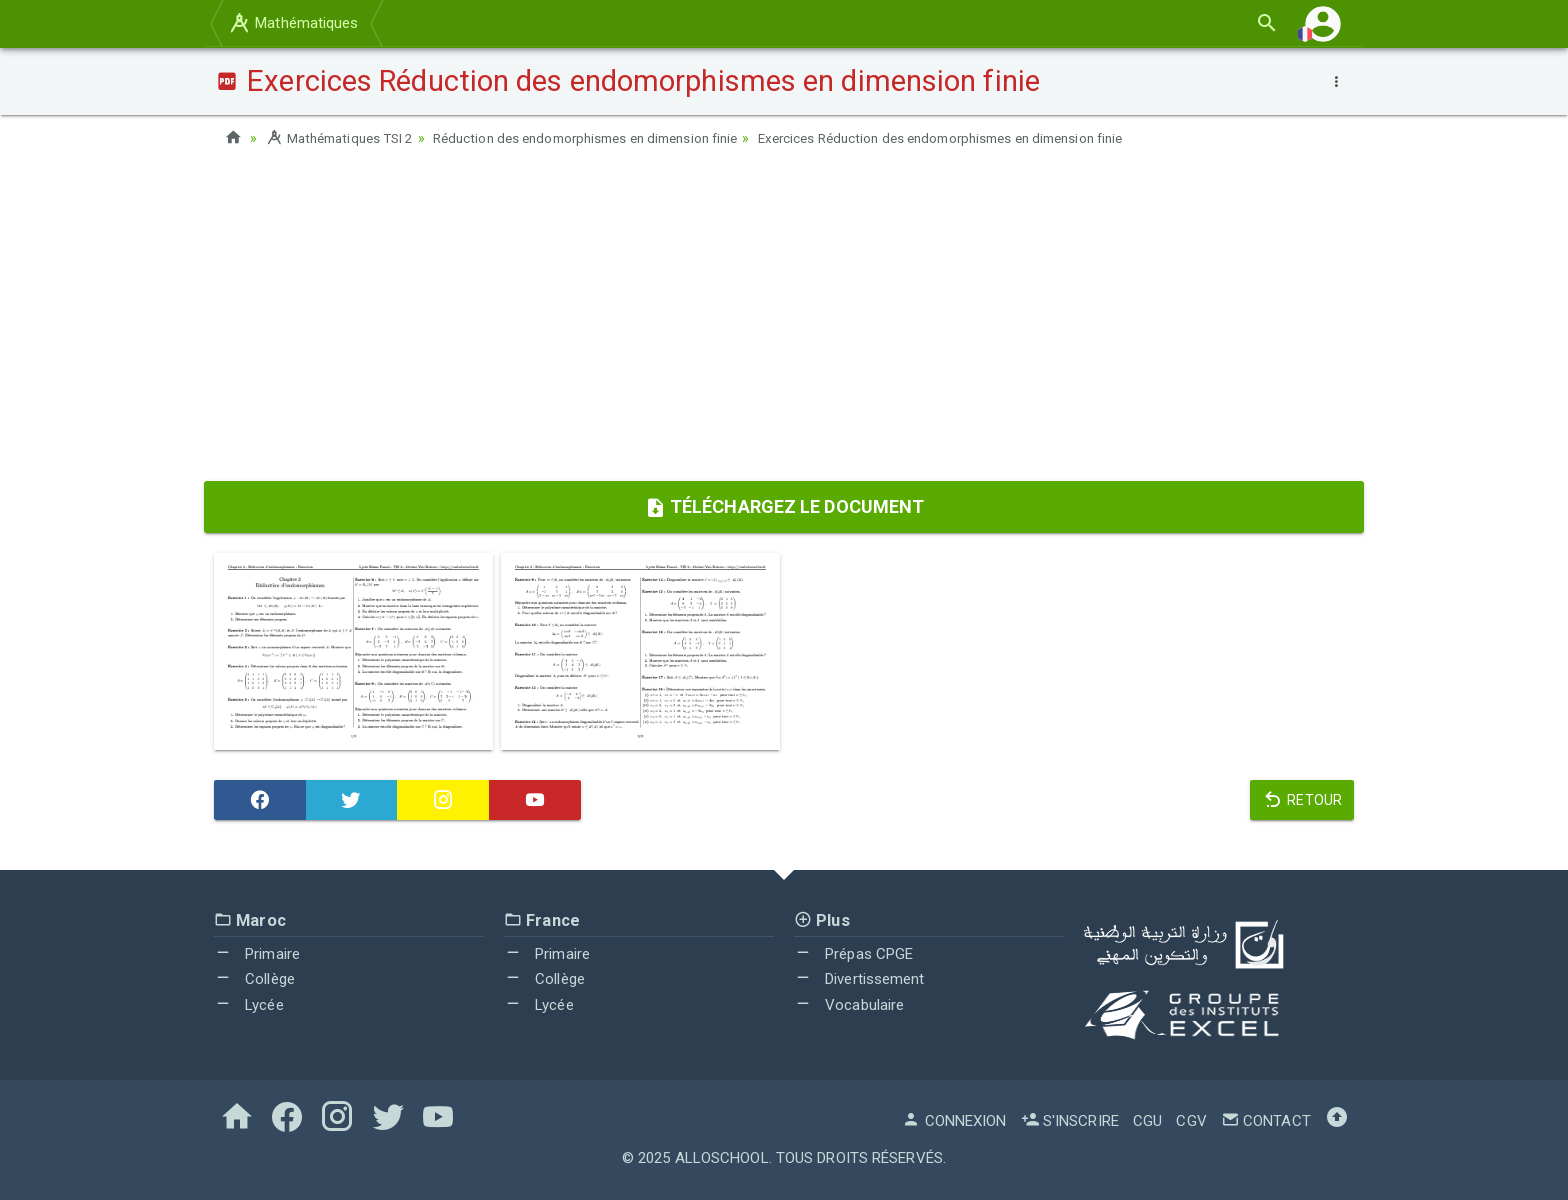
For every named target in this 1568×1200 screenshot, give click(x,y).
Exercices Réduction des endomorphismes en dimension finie (990, 138)
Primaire (257, 953)
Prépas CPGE (853, 953)
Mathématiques (293, 23)
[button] (1323, 23)
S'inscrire (1070, 1121)
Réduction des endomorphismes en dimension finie (609, 138)
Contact (1266, 1121)
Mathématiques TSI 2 (344, 138)
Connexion (954, 1121)
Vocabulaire (849, 1004)
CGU (1147, 1121)
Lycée (249, 1004)
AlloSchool (722, 1158)
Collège (254, 979)
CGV (1191, 1121)
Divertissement (859, 979)
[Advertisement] (784, 321)
